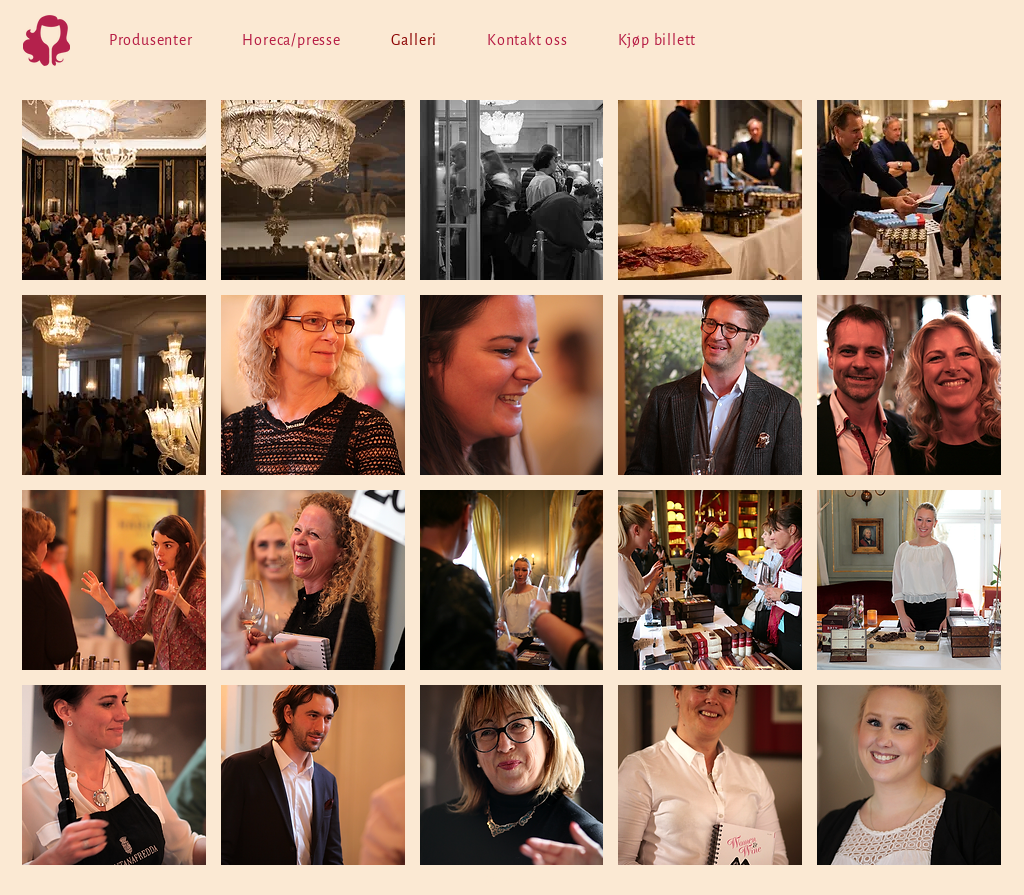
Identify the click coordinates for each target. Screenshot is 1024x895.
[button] (114, 190)
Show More (511, 880)
